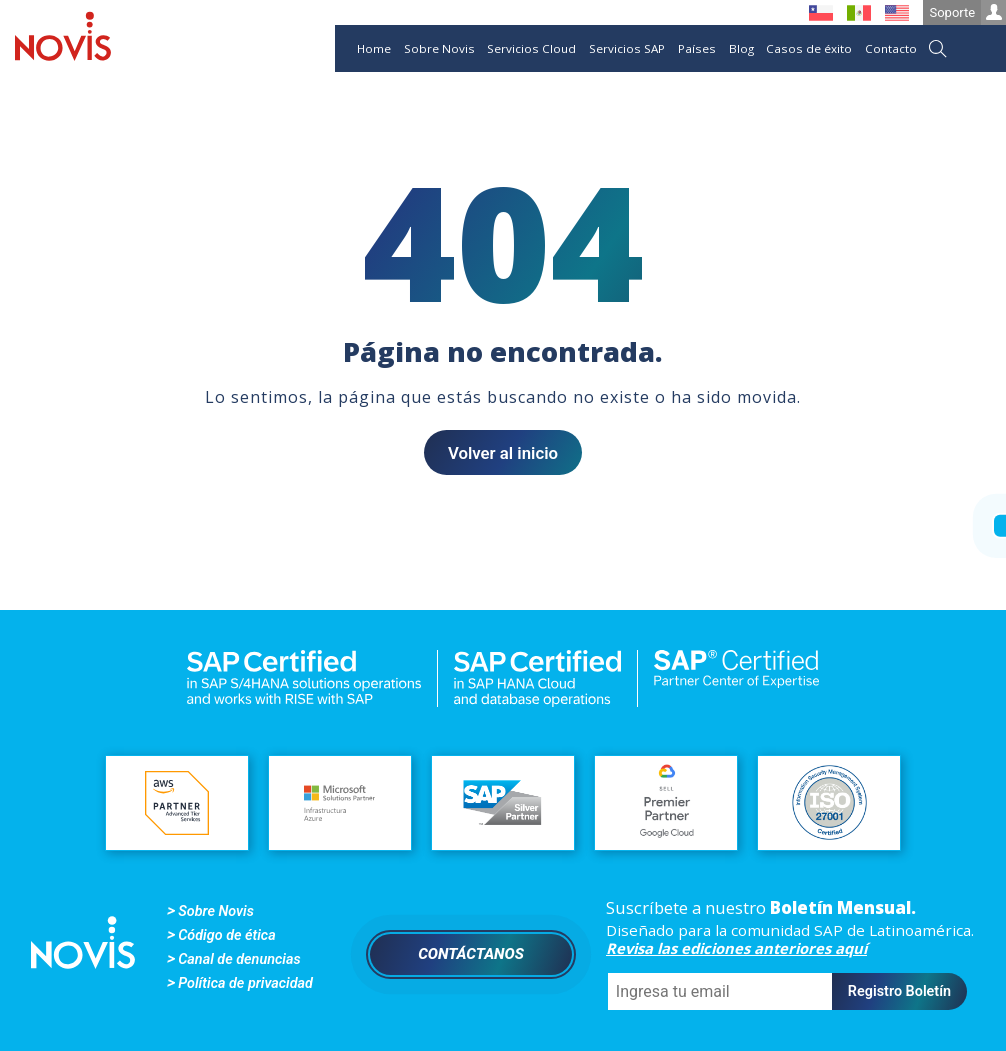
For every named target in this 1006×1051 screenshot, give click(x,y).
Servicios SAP (627, 48)
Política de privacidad (245, 983)
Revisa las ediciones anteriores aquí (736, 948)
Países (697, 48)
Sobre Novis (439, 48)
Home (374, 48)
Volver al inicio (503, 453)
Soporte (967, 12)
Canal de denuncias (239, 959)
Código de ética (226, 935)
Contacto (891, 48)
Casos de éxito (809, 48)
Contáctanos (471, 954)
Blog (741, 48)
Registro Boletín (899, 991)
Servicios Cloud (531, 48)
